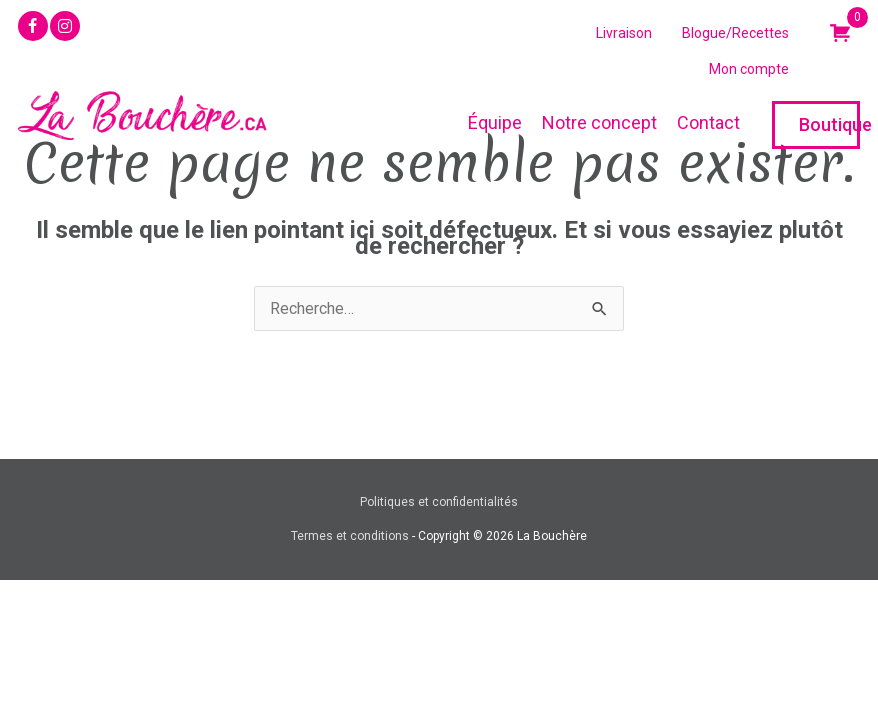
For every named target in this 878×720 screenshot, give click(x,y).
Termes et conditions (350, 536)
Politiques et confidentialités (439, 502)
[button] (33, 26)
